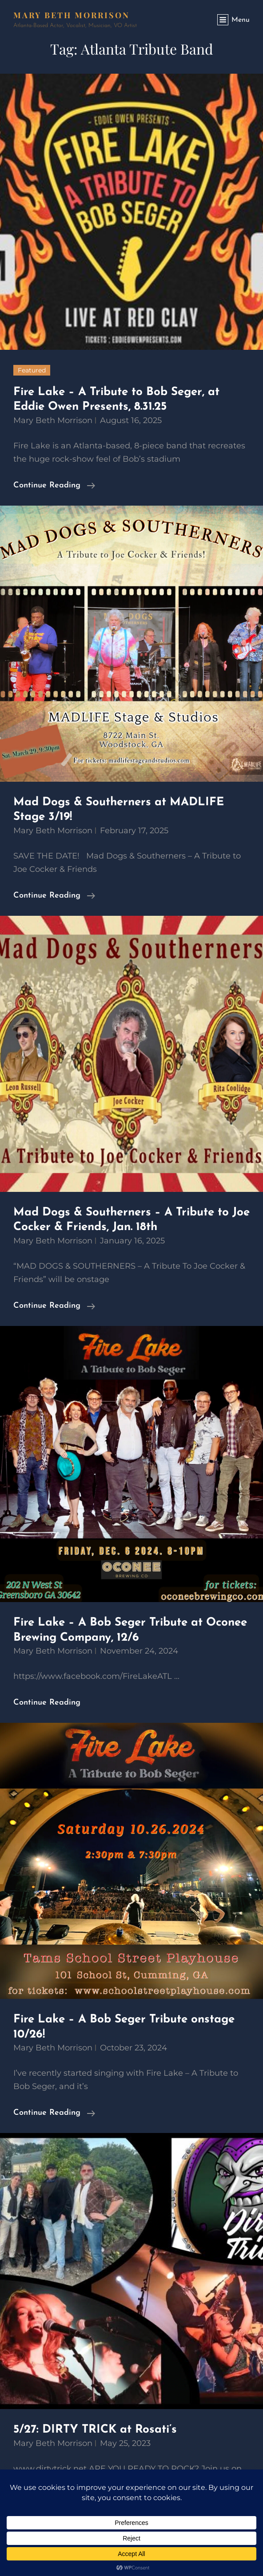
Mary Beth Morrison (71, 15)
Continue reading (54, 485)
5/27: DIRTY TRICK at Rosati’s (95, 2430)
